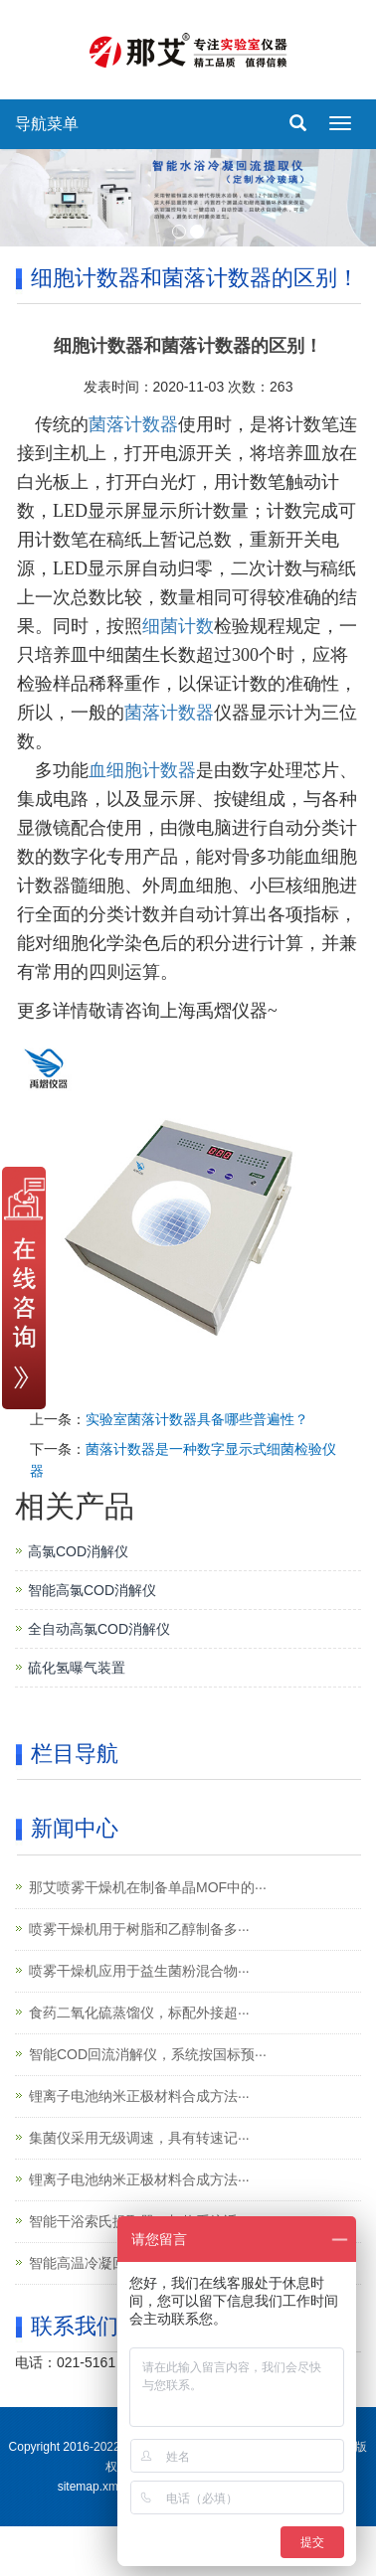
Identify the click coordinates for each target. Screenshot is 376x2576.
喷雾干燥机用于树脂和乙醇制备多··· (139, 1929)
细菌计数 (178, 626)
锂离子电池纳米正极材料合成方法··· (139, 2096)
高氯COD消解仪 (78, 1551)
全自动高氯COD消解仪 (99, 1629)
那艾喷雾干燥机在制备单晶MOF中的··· (148, 1887)
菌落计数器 (133, 424)
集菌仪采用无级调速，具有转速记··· (139, 2138)
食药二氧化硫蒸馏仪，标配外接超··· (139, 2012)
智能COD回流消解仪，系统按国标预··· (148, 2054)
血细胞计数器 (142, 770)
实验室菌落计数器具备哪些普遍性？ (197, 1419)
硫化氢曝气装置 (76, 1668)
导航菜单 (47, 123)
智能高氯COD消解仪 (92, 1590)
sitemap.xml (89, 2487)
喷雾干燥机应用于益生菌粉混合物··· (139, 1971)
